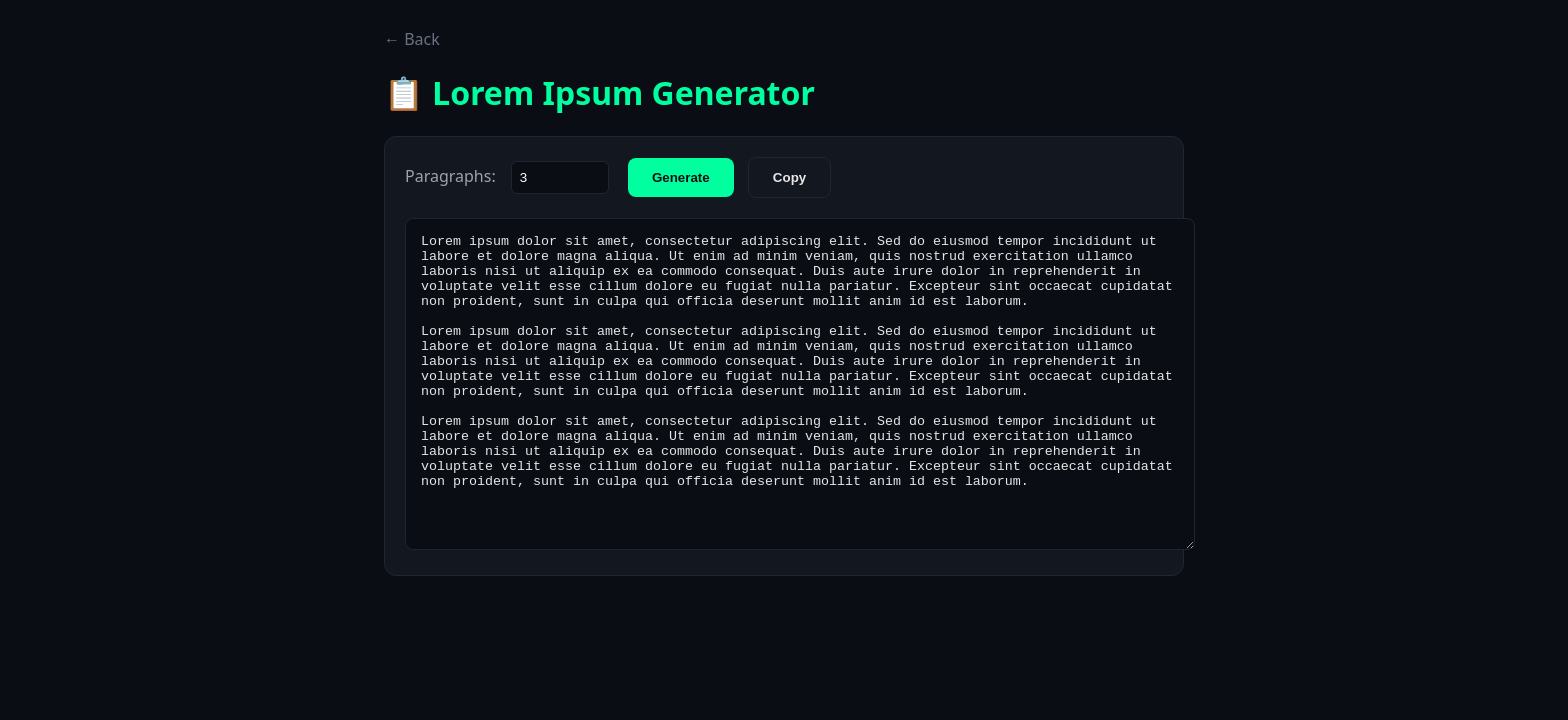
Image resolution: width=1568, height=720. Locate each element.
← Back (412, 39)
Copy (789, 177)
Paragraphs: (450, 176)
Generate (681, 177)
